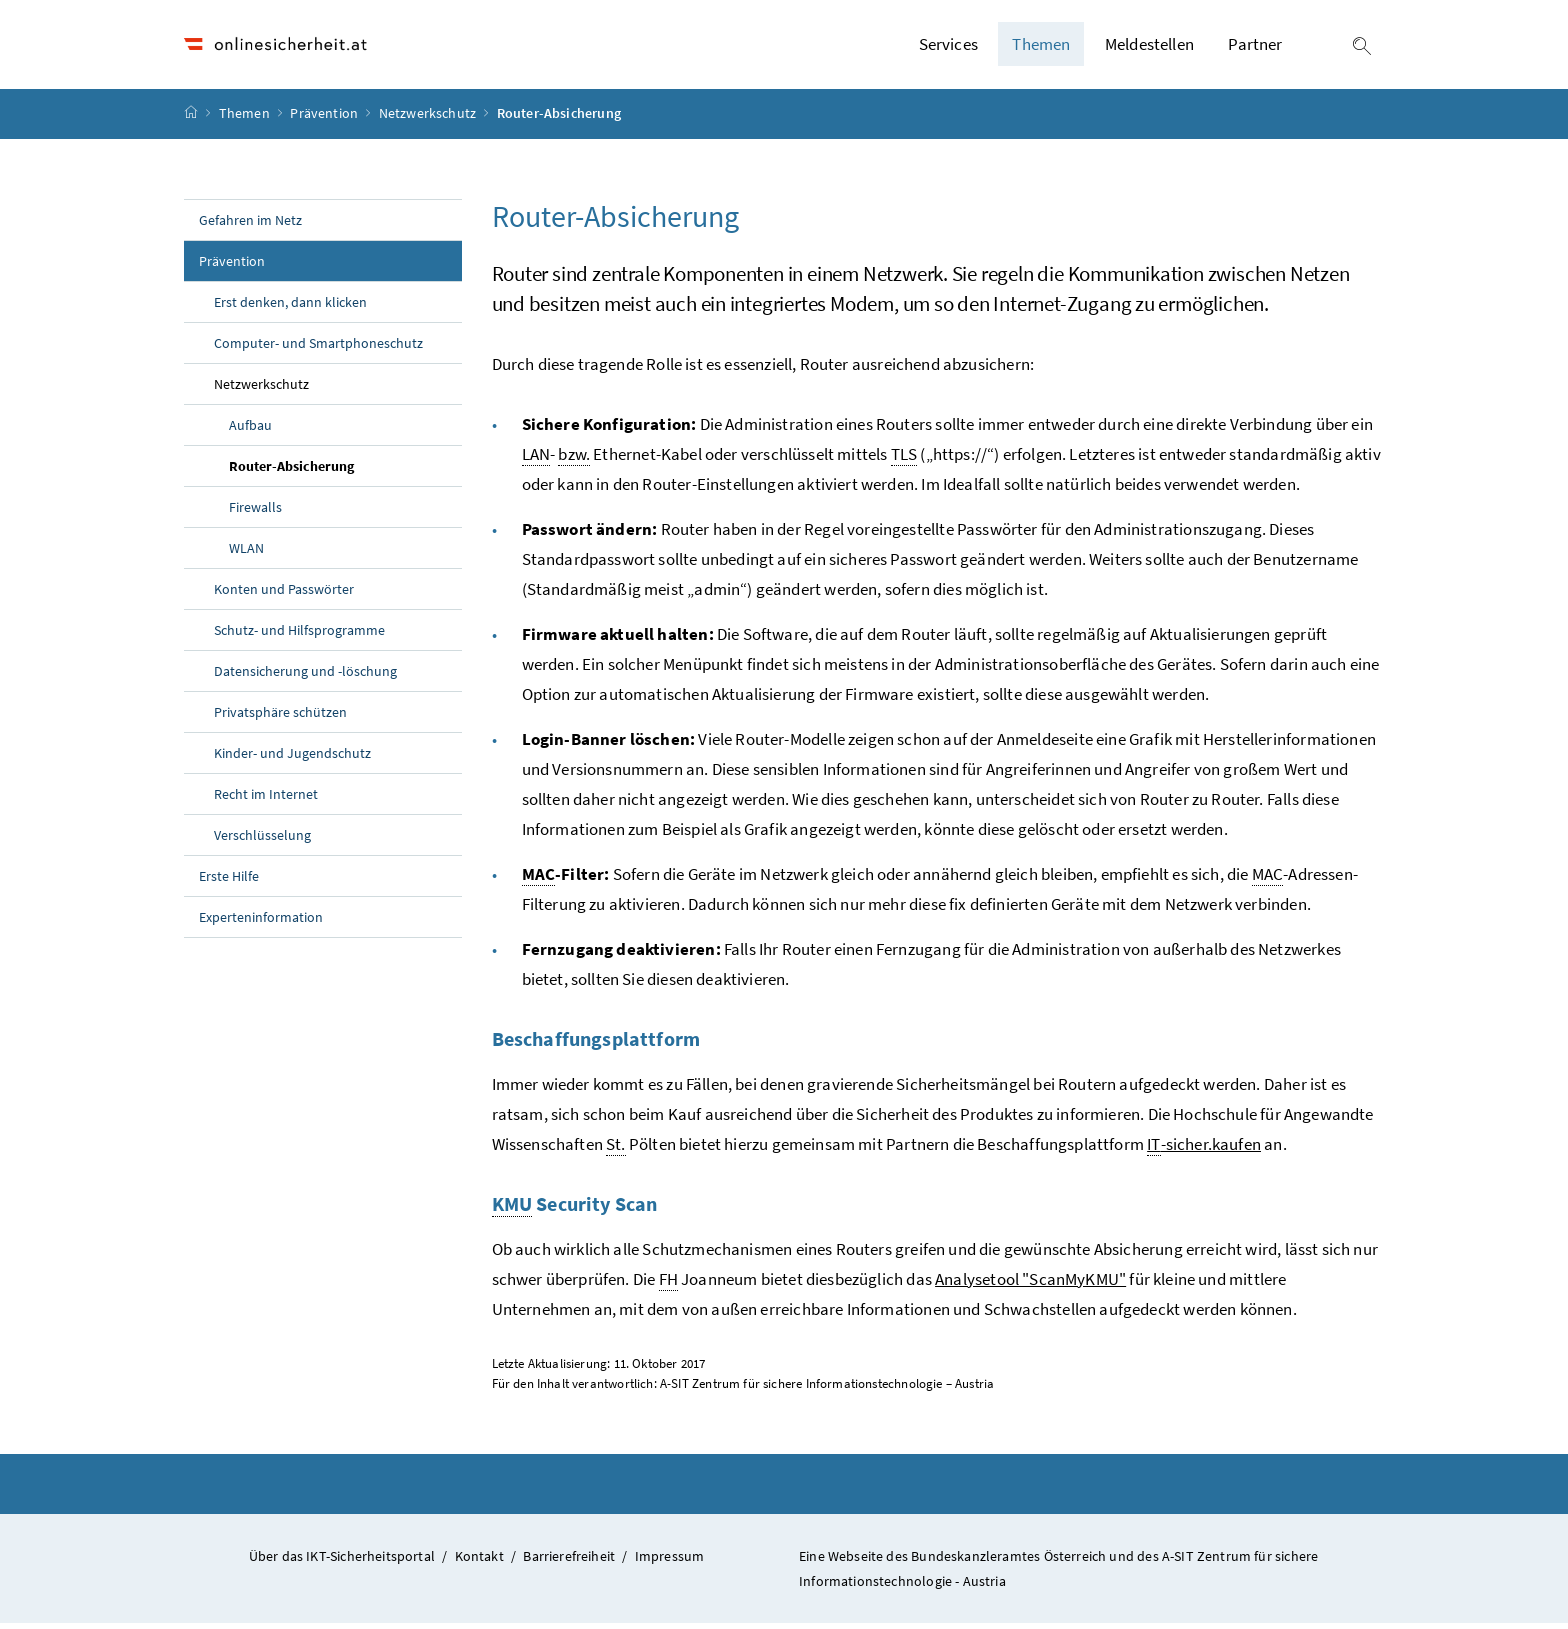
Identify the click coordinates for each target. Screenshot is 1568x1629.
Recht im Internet (266, 799)
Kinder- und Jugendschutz (292, 758)
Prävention (325, 119)
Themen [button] (1041, 47)
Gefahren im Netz (250, 225)
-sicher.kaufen (1204, 1149)
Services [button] (948, 47)
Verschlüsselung (262, 840)
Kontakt (479, 1561)
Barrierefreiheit (569, 1561)
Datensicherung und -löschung (305, 676)
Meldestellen (1149, 47)
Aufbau (250, 430)
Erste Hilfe (229, 881)
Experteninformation (261, 922)
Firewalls (255, 512)
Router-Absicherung (337, 470)
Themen (246, 119)
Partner (1255, 47)
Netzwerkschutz (429, 119)
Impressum (670, 1561)
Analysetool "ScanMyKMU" (1030, 1284)
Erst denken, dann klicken (290, 307)
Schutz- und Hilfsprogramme (299, 635)
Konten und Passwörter (284, 594)
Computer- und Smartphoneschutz (318, 348)
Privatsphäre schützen (280, 717)
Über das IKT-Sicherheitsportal (342, 1561)
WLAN (246, 553)
